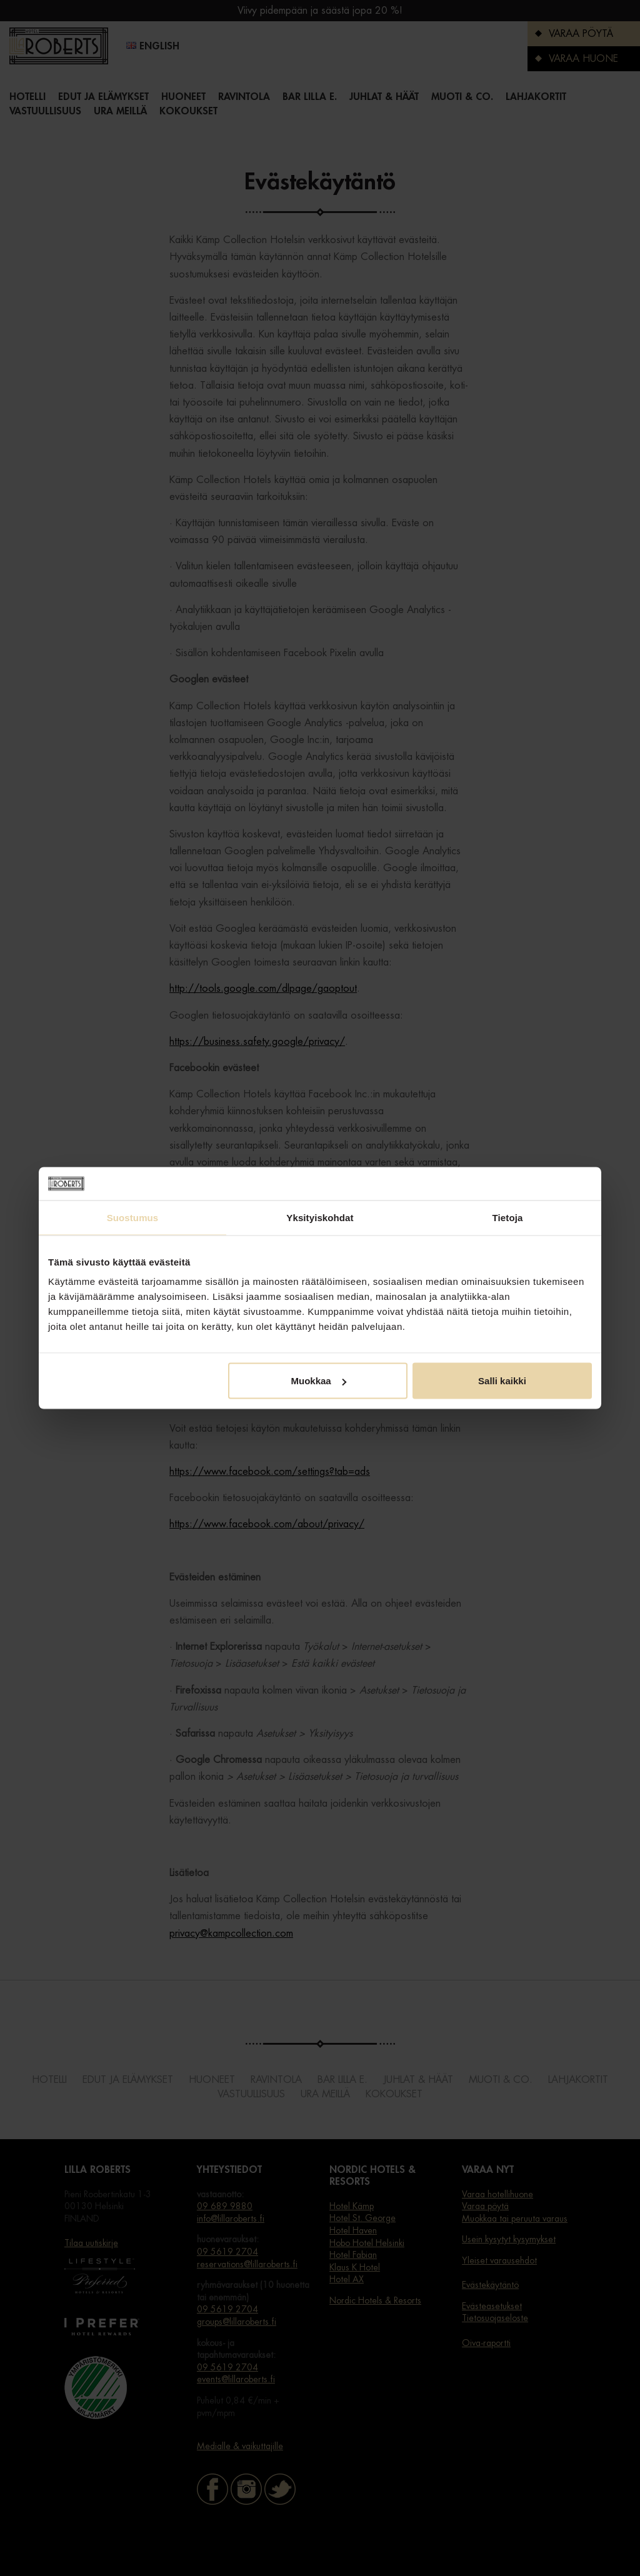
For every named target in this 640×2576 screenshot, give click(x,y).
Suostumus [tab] (133, 1217)
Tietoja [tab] (507, 1217)
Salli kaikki (502, 1380)
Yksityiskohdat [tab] (319, 1217)
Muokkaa (318, 1380)
